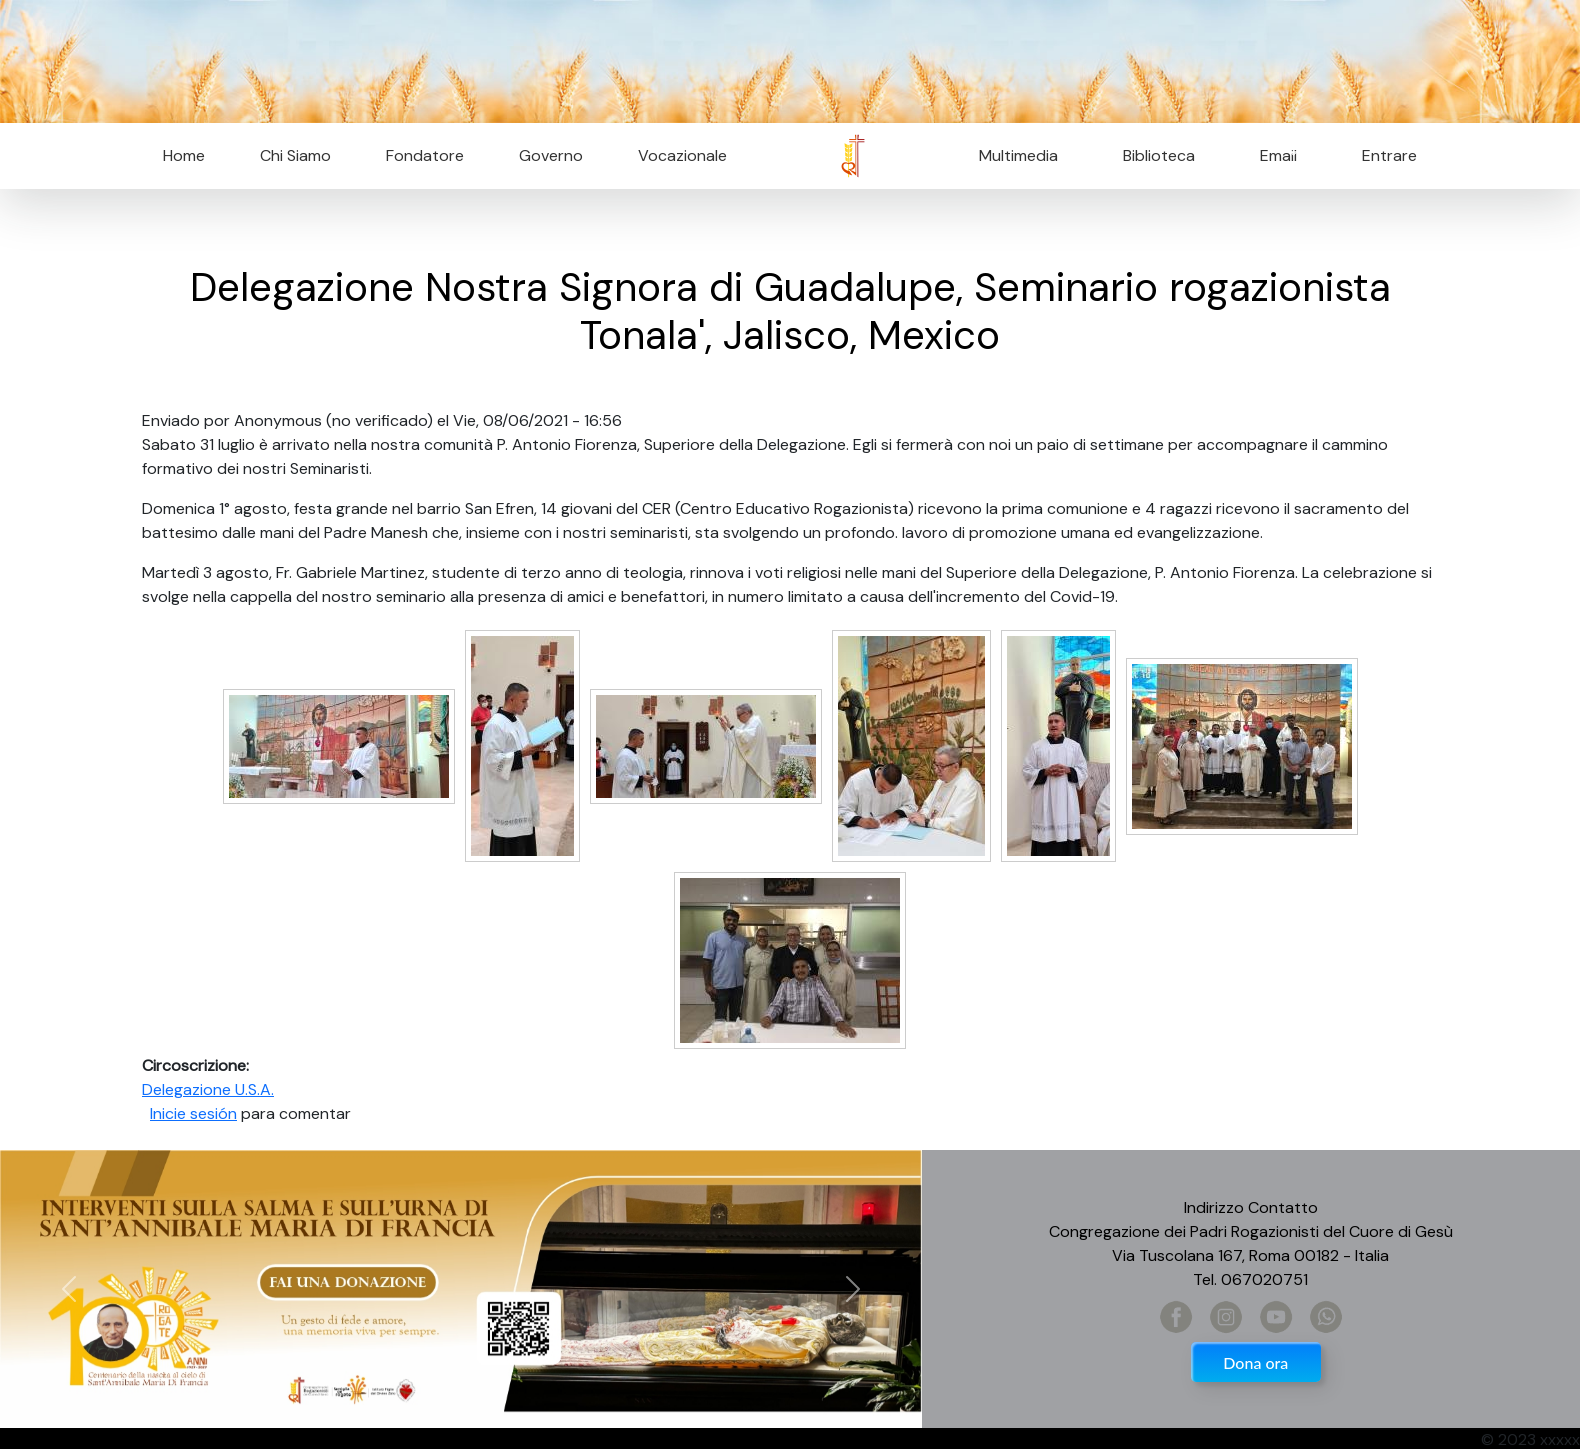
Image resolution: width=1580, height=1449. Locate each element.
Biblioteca (1159, 155)
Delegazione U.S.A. (208, 1089)
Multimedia (1018, 155)
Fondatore (425, 155)
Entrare (1389, 155)
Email (1272, 155)
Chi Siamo (295, 155)
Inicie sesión (193, 1113)
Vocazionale (682, 155)
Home (184, 155)
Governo (551, 155)
